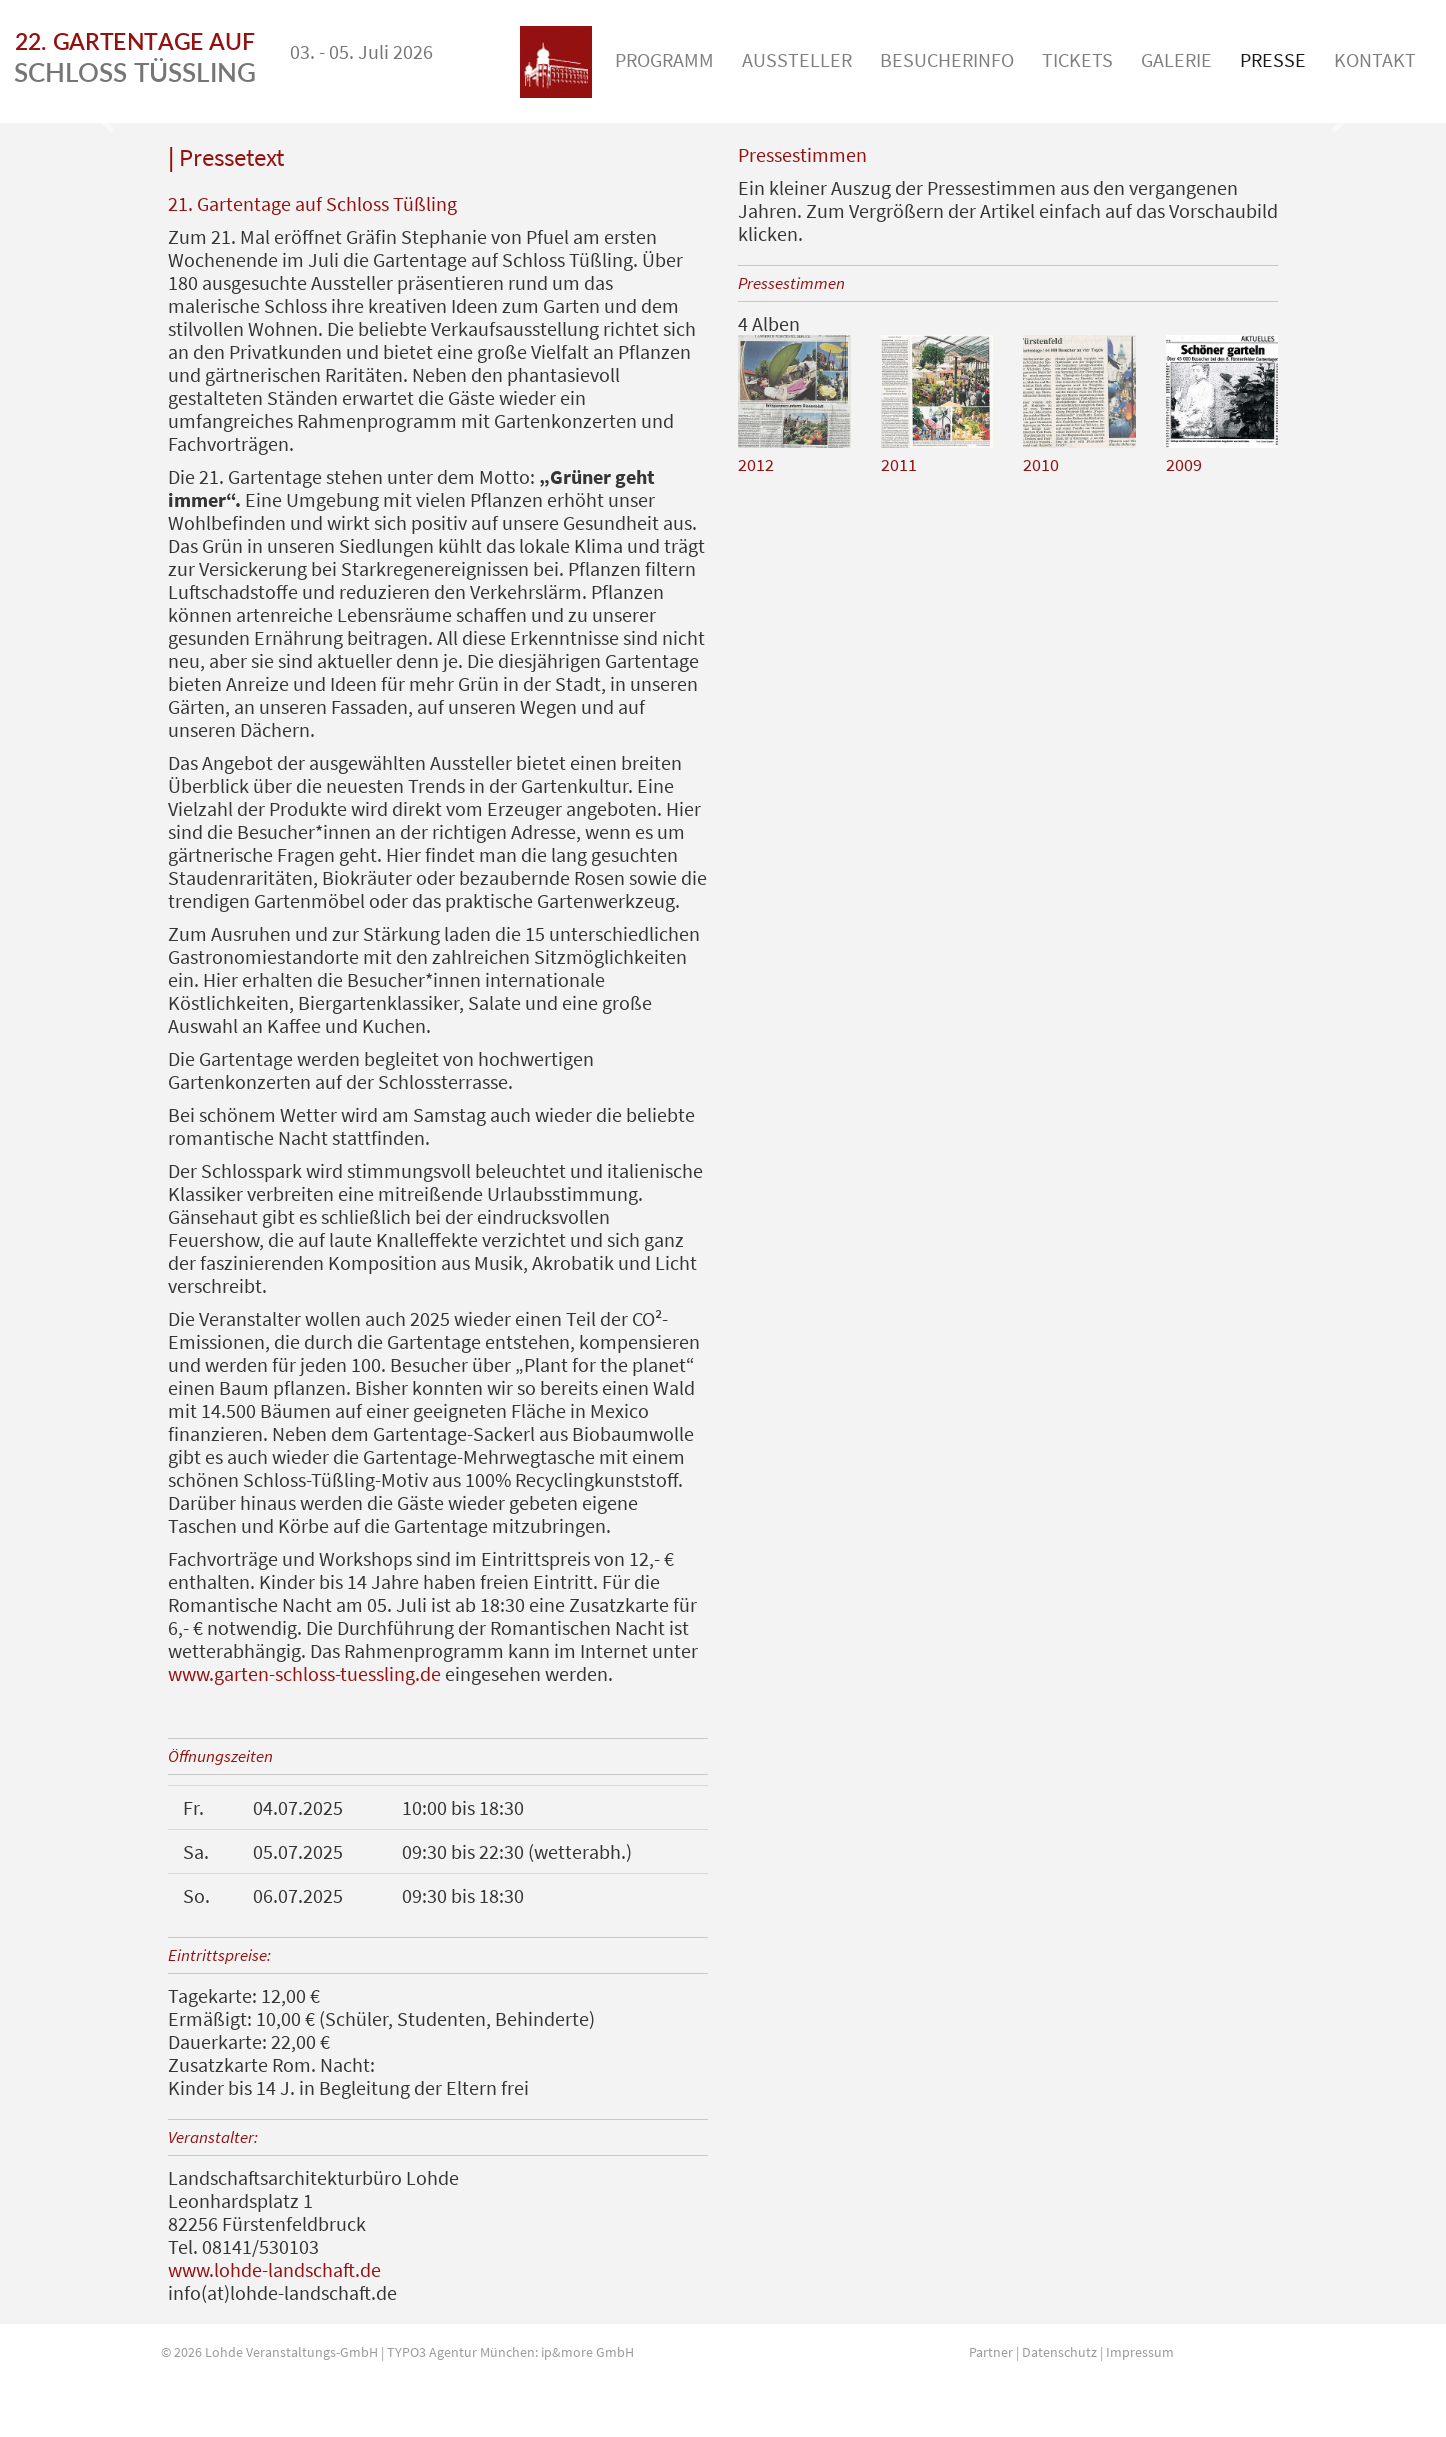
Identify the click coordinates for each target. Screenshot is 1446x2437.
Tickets (1077, 59)
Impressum (1140, 2352)
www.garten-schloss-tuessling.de (304, 1673)
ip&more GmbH (587, 2352)
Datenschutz (1059, 2352)
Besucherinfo (947, 59)
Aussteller (797, 59)
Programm (664, 59)
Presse (1273, 59)
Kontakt (1375, 59)
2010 (1041, 464)
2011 (899, 464)
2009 (1184, 464)
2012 (756, 464)
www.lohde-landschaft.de (274, 2269)
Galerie (1176, 59)
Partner (991, 2352)
